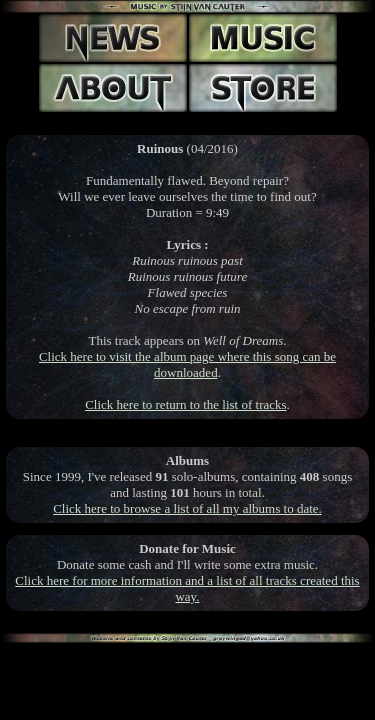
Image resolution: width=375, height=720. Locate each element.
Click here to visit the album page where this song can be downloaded (187, 364)
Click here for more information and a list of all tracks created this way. (187, 588)
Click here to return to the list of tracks (185, 404)
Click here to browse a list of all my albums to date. (187, 508)
